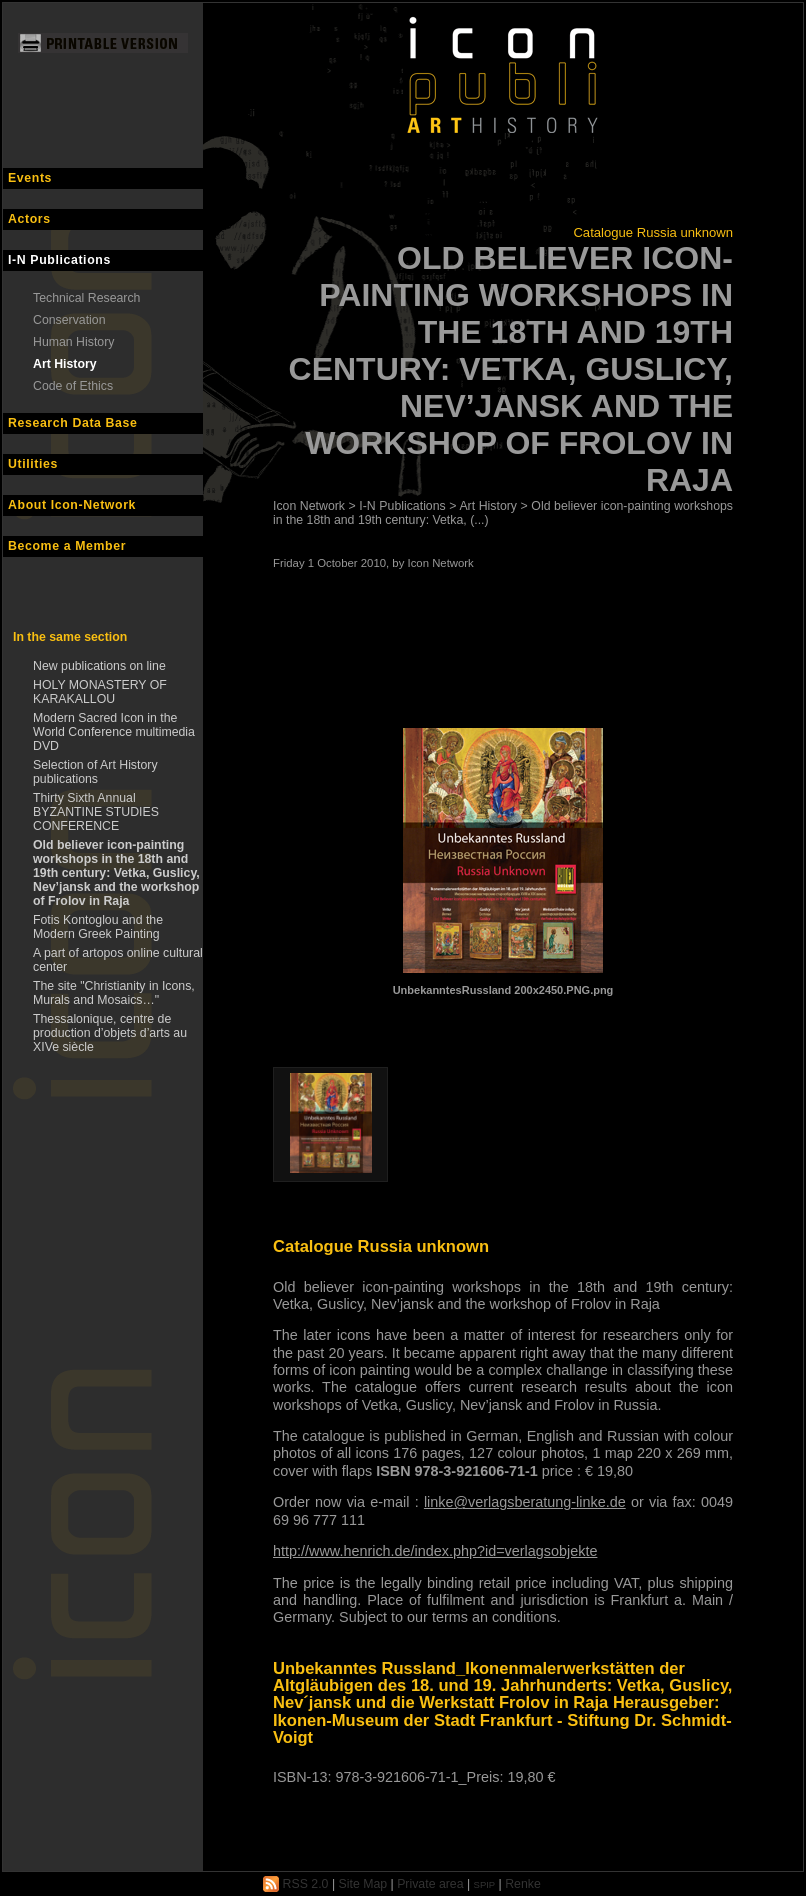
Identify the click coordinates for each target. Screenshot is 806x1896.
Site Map (363, 1884)
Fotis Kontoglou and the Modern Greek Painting (98, 927)
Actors (29, 219)
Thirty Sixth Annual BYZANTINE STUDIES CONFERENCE (96, 812)
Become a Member (67, 546)
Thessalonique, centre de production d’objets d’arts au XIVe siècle (110, 1033)
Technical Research (86, 298)
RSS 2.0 (295, 1884)
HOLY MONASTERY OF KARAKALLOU (100, 692)
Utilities (33, 464)
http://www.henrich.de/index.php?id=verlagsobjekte (435, 1551)
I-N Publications (59, 260)
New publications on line (99, 666)
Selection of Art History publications (95, 772)
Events (30, 178)
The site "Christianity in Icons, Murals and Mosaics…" (114, 993)
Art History (65, 364)
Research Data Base (73, 423)
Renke (523, 1884)
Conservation (69, 320)
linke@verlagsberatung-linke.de (525, 1502)
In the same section (70, 637)
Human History (73, 342)
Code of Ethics (73, 386)
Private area (430, 1884)
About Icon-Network (72, 505)
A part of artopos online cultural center (118, 960)
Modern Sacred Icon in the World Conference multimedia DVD (114, 732)
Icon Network (309, 506)
